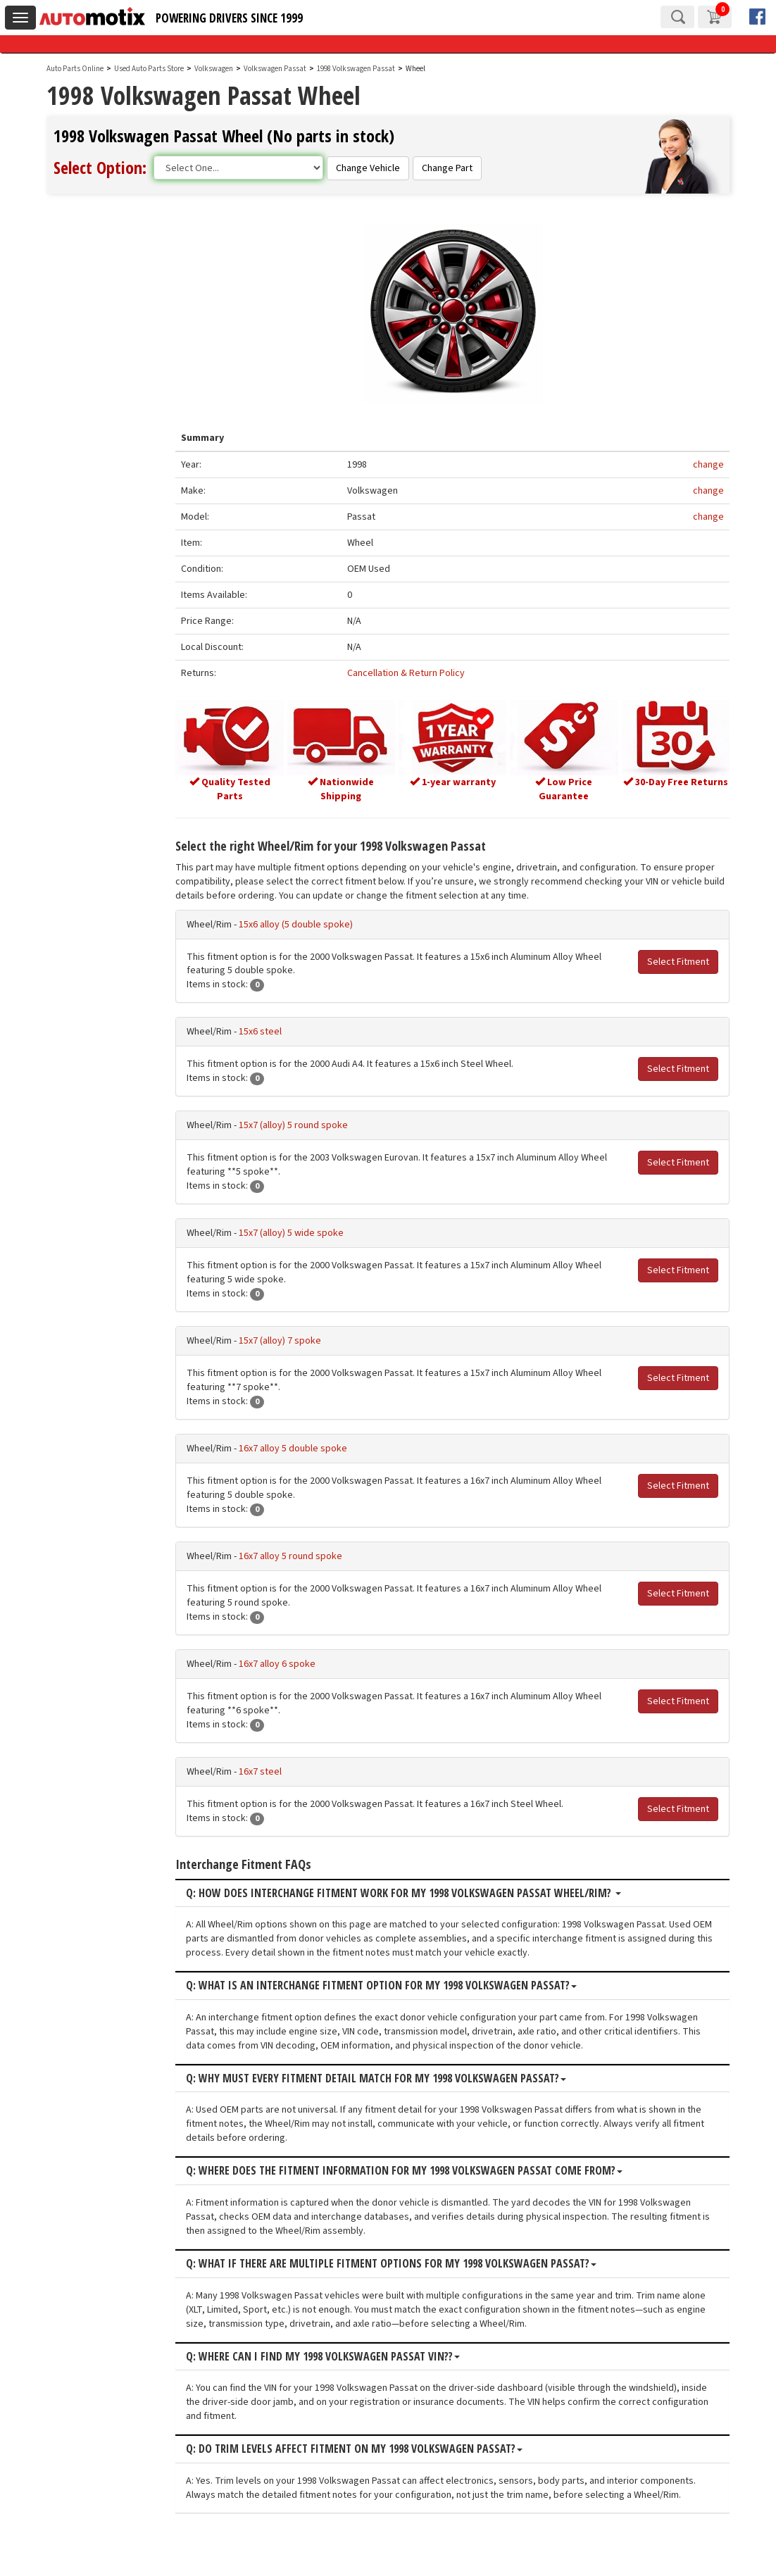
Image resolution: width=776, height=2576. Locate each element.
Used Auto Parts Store (149, 68)
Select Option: (100, 167)
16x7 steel (275, 1770)
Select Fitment (678, 961)
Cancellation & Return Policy (416, 674)
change (708, 465)
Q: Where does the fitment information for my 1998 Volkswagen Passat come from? (419, 2170)
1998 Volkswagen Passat (356, 68)
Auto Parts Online (75, 68)
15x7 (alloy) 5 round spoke (308, 1125)
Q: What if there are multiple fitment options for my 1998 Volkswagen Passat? (406, 2262)
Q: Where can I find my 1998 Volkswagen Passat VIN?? (338, 2355)
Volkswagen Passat (276, 68)
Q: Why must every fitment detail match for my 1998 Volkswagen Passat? (391, 2077)
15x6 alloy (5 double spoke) (311, 923)
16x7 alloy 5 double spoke (308, 1447)
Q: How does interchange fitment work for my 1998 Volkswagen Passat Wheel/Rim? (418, 1892)
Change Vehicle (368, 168)
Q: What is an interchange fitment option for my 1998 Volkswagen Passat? (396, 1985)
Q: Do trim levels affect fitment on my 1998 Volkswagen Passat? (369, 2447)
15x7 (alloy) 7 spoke (295, 1339)
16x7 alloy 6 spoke (292, 1663)
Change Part (447, 168)
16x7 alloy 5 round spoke (305, 1555)
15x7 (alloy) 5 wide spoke (306, 1232)
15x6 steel (275, 1031)
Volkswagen (213, 68)
